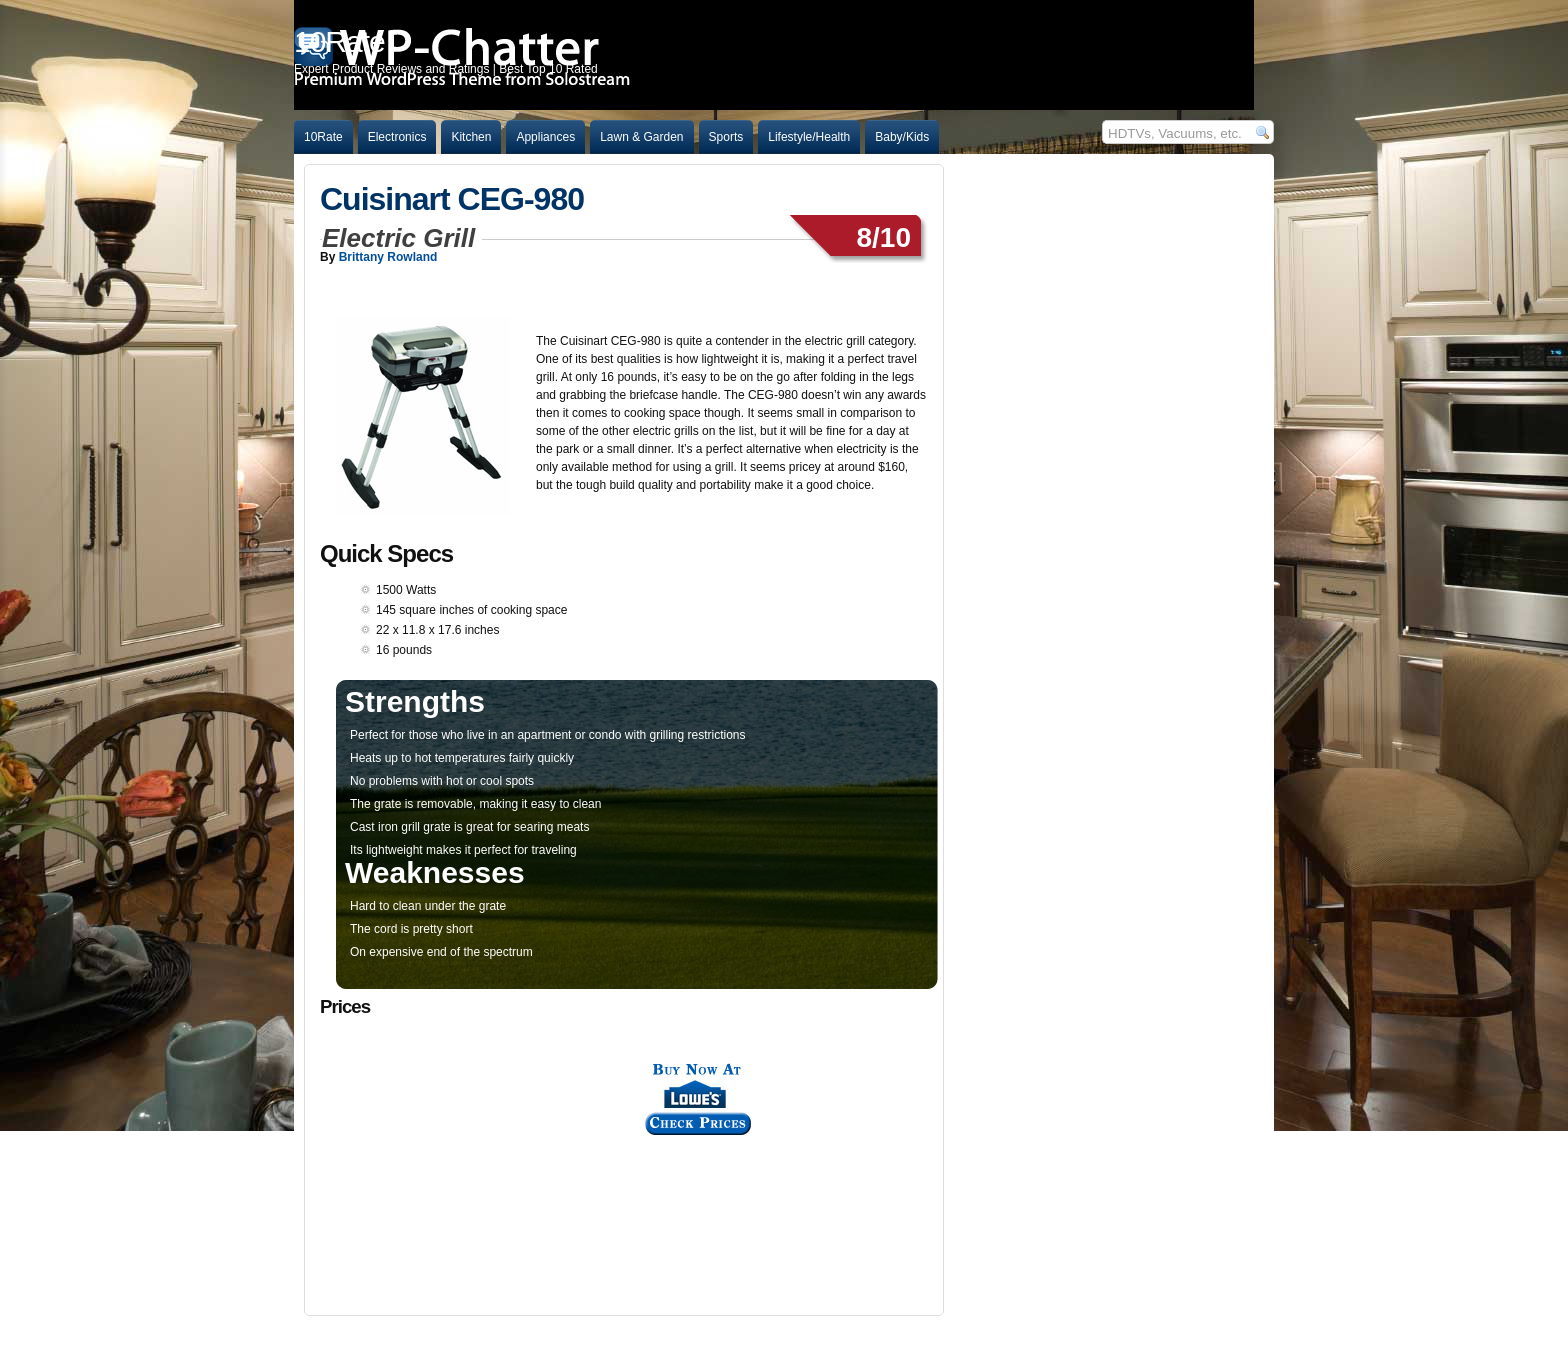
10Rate (323, 137)
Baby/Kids (902, 137)
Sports (726, 137)
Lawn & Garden (641, 137)
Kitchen (471, 137)
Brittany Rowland (388, 257)
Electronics (397, 137)
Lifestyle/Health (809, 137)
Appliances (545, 137)
